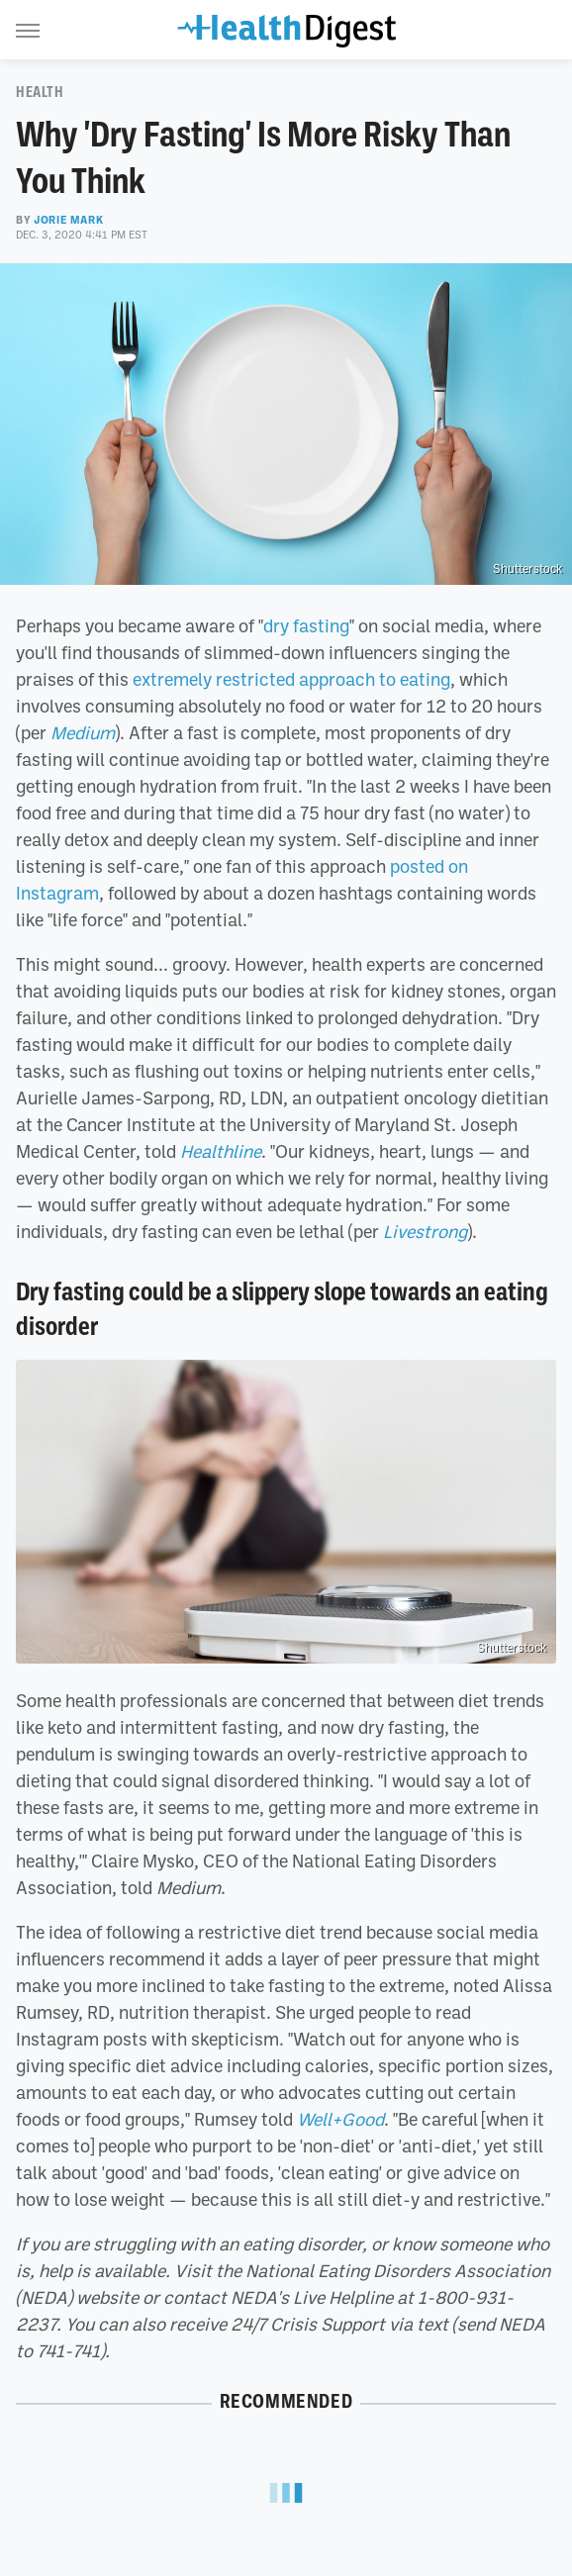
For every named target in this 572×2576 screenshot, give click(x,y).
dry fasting (306, 625)
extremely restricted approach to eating (291, 679)
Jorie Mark (68, 220)
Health (40, 92)
